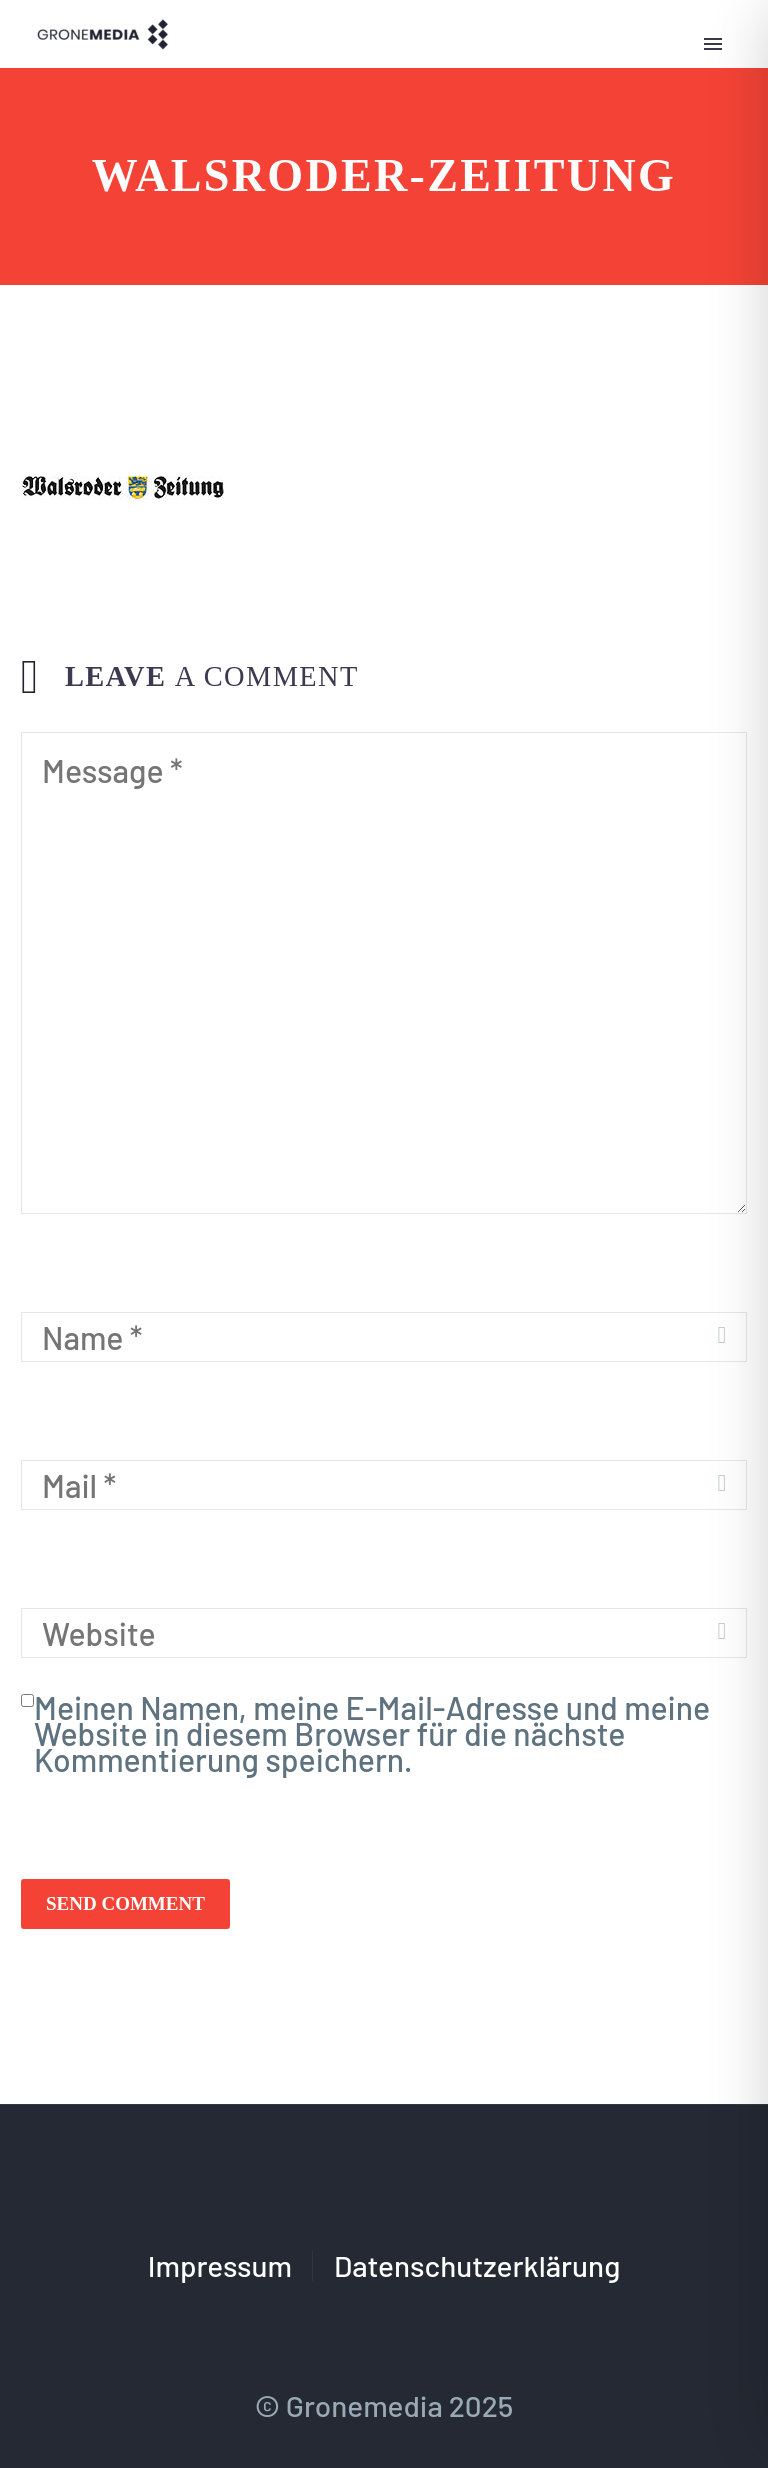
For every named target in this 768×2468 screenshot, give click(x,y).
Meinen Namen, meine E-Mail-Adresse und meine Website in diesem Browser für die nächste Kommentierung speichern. (372, 1733)
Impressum (220, 2266)
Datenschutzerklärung (477, 2266)
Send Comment (125, 1903)
